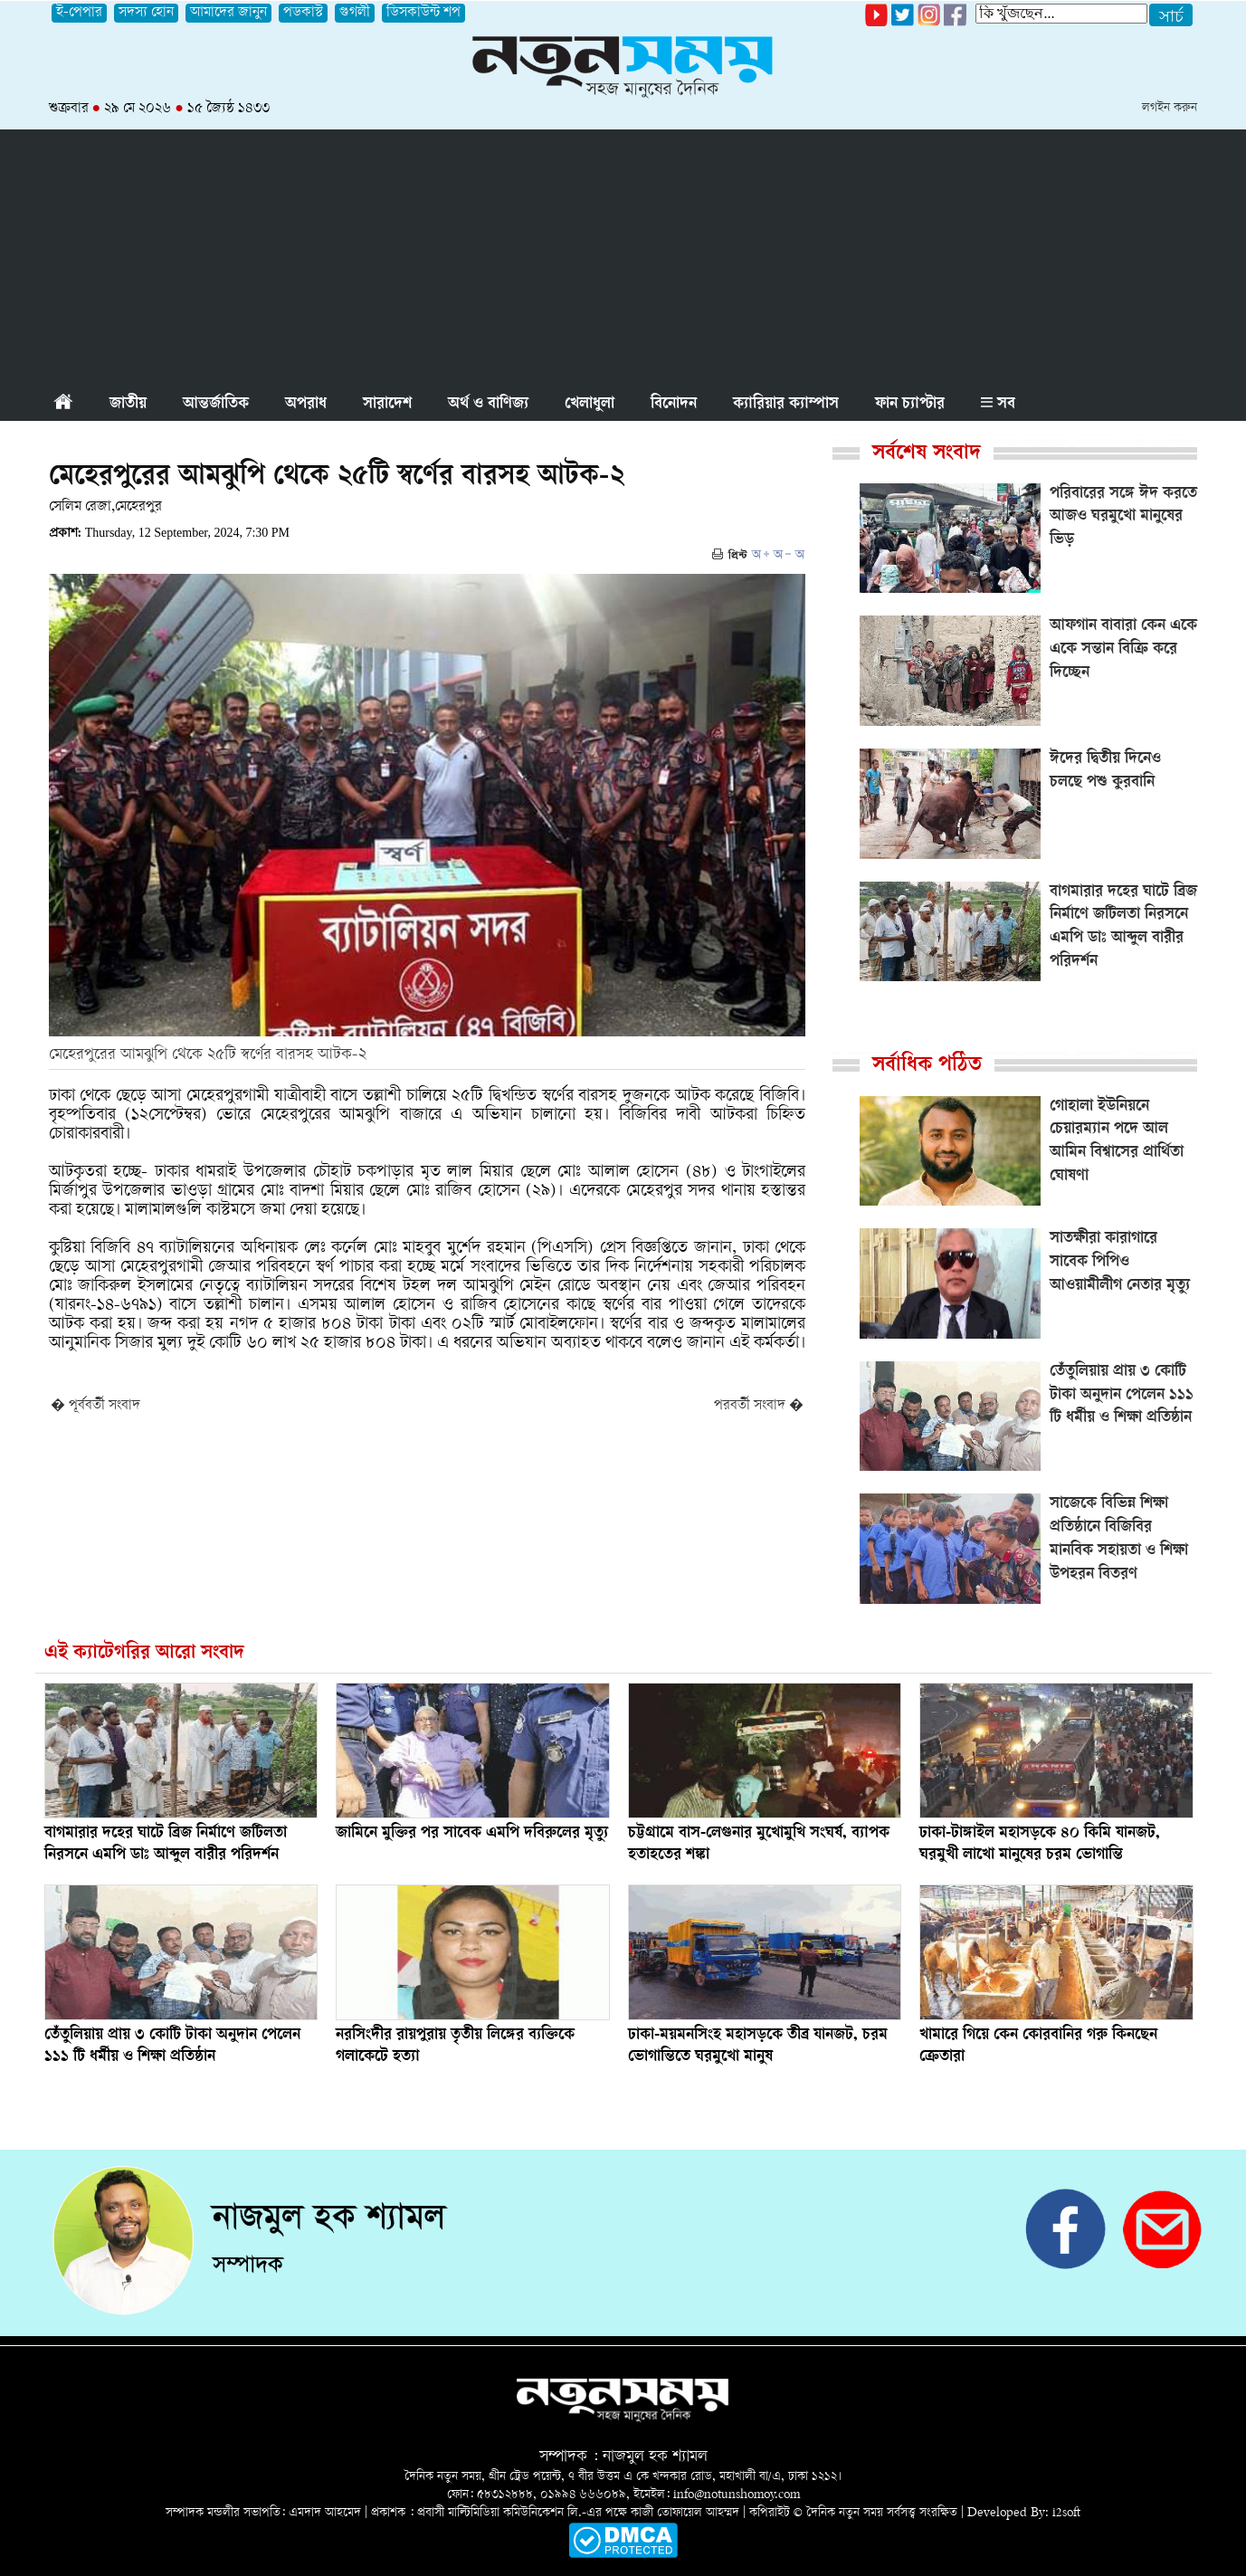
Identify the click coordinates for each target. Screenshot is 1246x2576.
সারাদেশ (387, 405)
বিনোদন (674, 405)
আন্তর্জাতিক (216, 405)
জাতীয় (128, 405)
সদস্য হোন (146, 13)
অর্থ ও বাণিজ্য (488, 405)
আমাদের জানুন (228, 13)
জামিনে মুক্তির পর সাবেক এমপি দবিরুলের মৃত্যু (472, 1834)
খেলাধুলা (589, 405)
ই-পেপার (79, 13)
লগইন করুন (1169, 108)
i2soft (1066, 2513)
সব (998, 405)
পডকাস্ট (303, 13)
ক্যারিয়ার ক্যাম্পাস (786, 405)
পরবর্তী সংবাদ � (759, 1406)
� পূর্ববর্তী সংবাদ (95, 1406)
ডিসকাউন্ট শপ (423, 13)
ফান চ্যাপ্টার (910, 405)
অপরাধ (306, 405)
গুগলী (354, 13)
